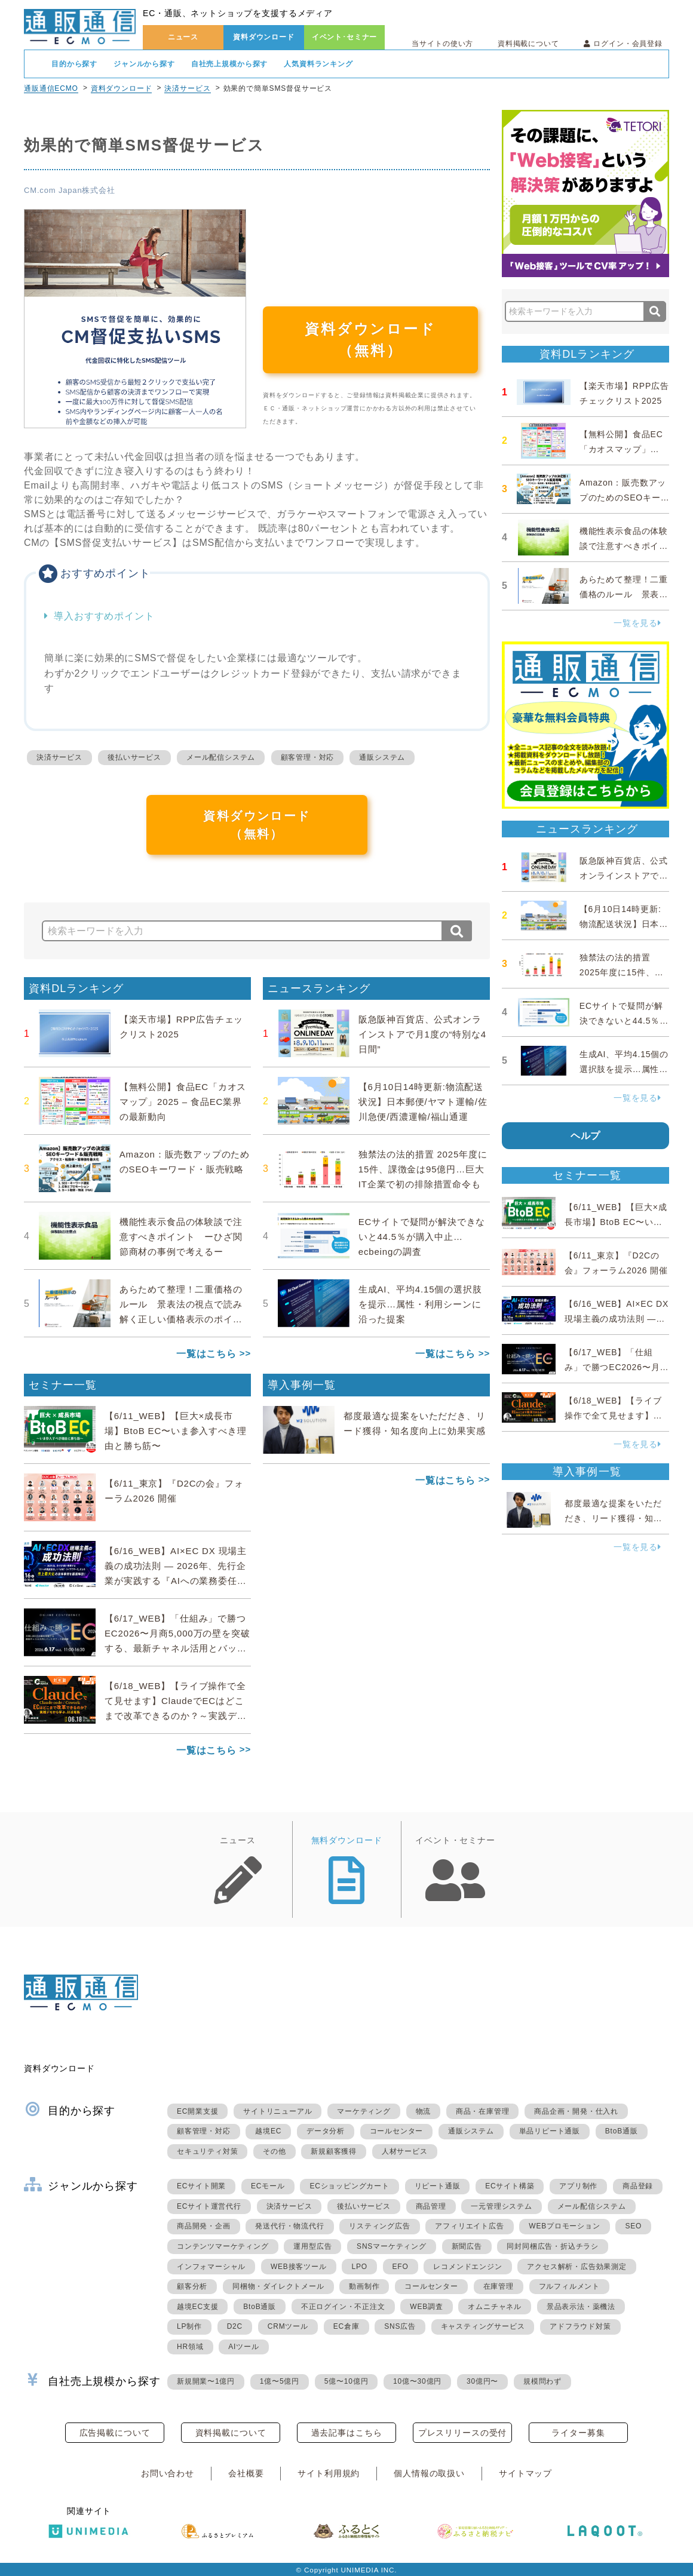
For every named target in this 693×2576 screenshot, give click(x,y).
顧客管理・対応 (308, 757)
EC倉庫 (346, 2326)
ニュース (183, 37)
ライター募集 (578, 2432)
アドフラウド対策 (580, 2326)
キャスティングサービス (483, 2326)
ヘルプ (586, 1136)
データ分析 (325, 2131)
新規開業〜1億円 (206, 2381)
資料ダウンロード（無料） (370, 339)
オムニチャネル (495, 2306)
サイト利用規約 (329, 2473)
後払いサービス (134, 757)
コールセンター (397, 2131)
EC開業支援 (197, 2111)
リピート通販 (438, 2186)
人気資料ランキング (318, 64)
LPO (359, 2266)
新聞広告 (467, 2246)
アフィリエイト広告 (469, 2226)
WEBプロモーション (564, 2226)
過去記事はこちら (346, 2432)
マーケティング (364, 2111)
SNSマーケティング (392, 2246)
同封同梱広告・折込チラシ (553, 2246)
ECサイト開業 (201, 2186)
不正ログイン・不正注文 (343, 2306)
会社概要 (245, 2473)
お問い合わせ (167, 2473)
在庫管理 (498, 2286)
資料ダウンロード (264, 37)
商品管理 (431, 2206)
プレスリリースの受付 (462, 2432)
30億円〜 (482, 2381)
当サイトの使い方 (442, 43)
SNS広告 (400, 2326)
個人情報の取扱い (429, 2473)
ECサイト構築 (509, 2186)
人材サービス (405, 2151)
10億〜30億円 (417, 2381)
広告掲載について (115, 2432)
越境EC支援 (197, 2306)
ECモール (268, 2186)
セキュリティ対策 (207, 2151)
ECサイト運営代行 (209, 2206)
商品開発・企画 (204, 2226)
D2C (235, 2326)
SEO (633, 2226)
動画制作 (364, 2286)
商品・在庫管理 (483, 2111)
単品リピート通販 (549, 2131)
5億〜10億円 (346, 2381)
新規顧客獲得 (334, 2151)
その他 (274, 2151)
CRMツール (288, 2326)
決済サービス (187, 88)
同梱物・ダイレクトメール (278, 2286)
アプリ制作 (578, 2186)
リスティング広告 (379, 2226)
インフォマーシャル (211, 2266)
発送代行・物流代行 (289, 2226)
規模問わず (542, 2381)
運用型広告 (312, 2246)
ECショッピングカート (349, 2186)
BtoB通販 (621, 2131)
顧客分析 (192, 2286)
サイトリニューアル (277, 2111)
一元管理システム (501, 2206)
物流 (423, 2111)
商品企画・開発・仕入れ (576, 2111)
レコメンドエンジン (467, 2266)
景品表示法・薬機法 (581, 2306)
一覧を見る (637, 623)
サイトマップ (525, 2473)
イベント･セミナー (345, 37)
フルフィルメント (569, 2286)
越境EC (268, 2131)
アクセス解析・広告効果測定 (576, 2266)
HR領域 (190, 2346)
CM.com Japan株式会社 (69, 190)
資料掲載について (528, 43)
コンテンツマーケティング (223, 2246)
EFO (401, 2266)
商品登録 (638, 2186)
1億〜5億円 (279, 2381)
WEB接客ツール (299, 2266)
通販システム (382, 757)
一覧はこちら (206, 1354)
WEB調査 (426, 2306)
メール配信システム (220, 757)
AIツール (243, 2346)
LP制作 (189, 2326)
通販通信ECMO (51, 88)
